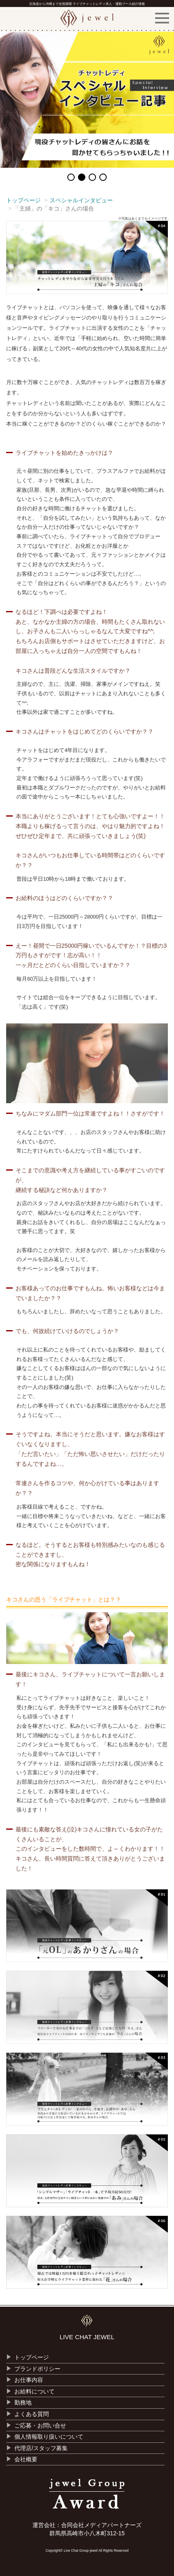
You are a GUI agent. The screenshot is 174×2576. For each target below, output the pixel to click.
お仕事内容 (28, 2380)
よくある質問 (31, 2414)
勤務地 (23, 2402)
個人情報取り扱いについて (48, 2436)
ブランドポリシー (37, 2368)
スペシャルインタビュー (81, 200)
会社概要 (25, 2459)
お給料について (34, 2391)
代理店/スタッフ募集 (41, 2448)
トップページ (23, 200)
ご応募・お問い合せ (40, 2425)
